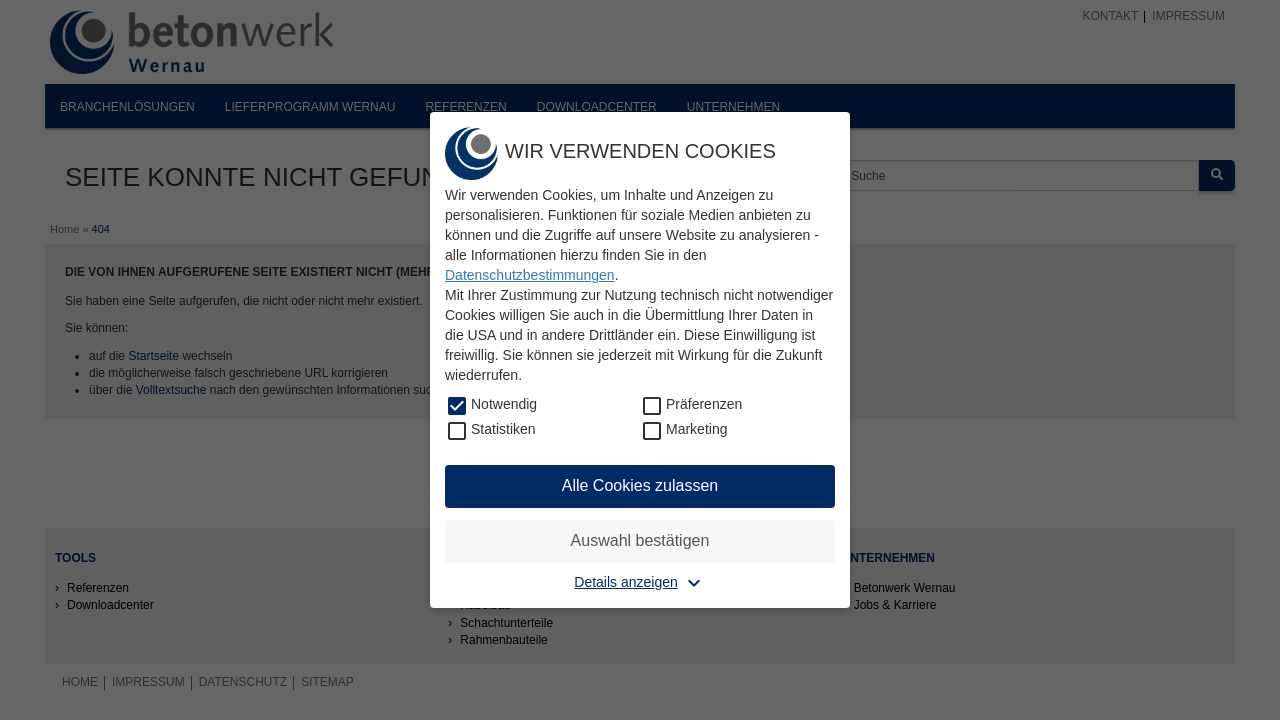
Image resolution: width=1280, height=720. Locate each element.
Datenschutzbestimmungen (530, 275)
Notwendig (504, 404)
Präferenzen (704, 404)
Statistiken (503, 429)
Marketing (696, 429)
